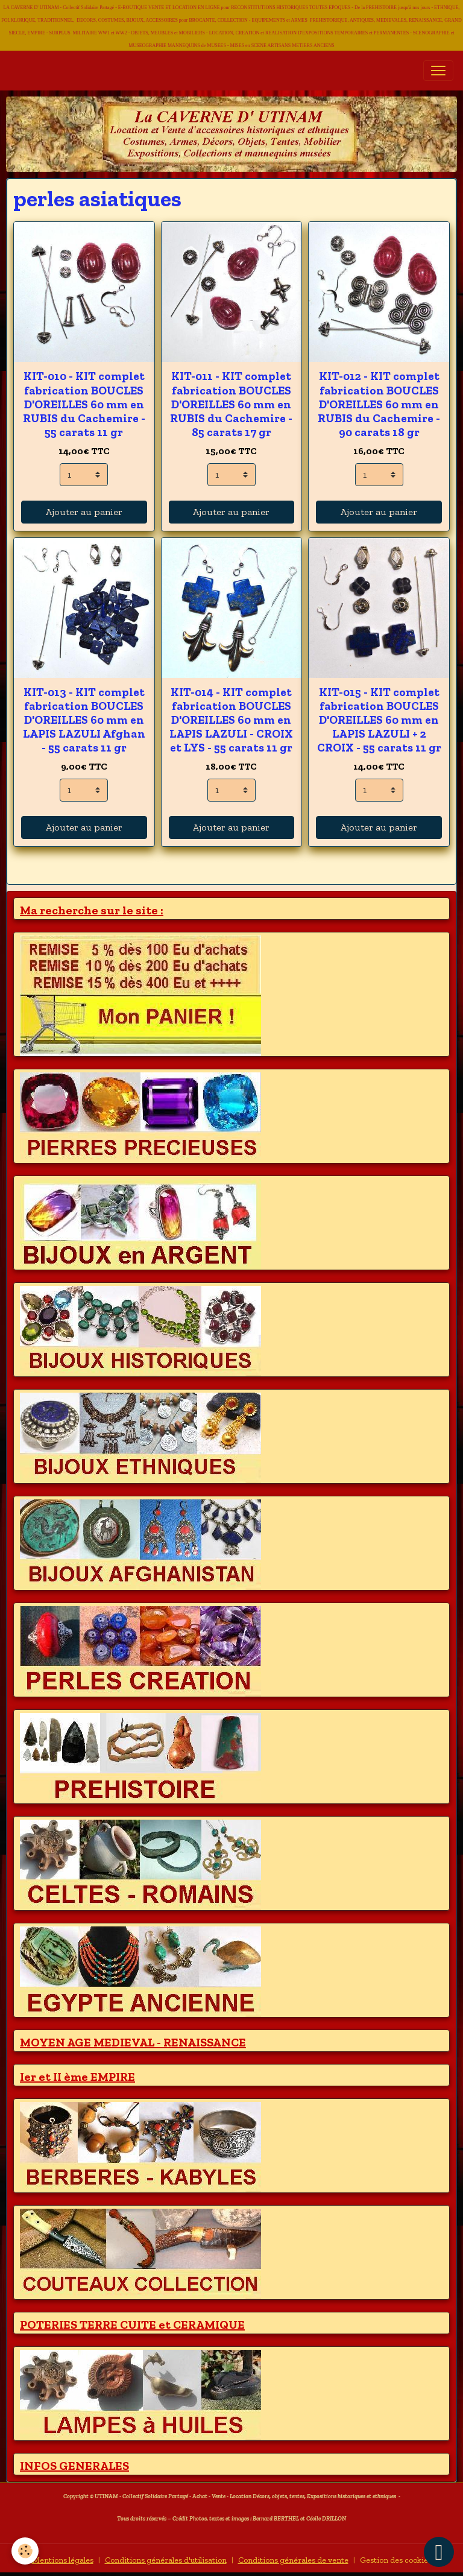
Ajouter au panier (84, 511)
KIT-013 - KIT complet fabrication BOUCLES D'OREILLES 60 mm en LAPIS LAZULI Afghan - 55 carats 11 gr (84, 720)
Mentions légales (62, 2560)
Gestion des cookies (396, 2560)
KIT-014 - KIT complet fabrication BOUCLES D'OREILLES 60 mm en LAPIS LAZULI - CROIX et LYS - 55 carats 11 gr (231, 720)
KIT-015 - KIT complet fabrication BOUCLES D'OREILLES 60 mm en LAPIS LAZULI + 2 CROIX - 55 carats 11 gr (379, 720)
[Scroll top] (439, 2552)
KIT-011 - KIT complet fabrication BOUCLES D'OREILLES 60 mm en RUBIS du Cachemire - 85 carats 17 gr (231, 403)
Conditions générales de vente (293, 2560)
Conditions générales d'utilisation (166, 2560)
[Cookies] (25, 2551)
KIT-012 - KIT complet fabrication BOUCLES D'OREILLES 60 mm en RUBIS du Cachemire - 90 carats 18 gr (379, 403)
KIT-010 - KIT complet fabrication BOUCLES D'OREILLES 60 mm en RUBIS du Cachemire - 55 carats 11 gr (84, 403)
